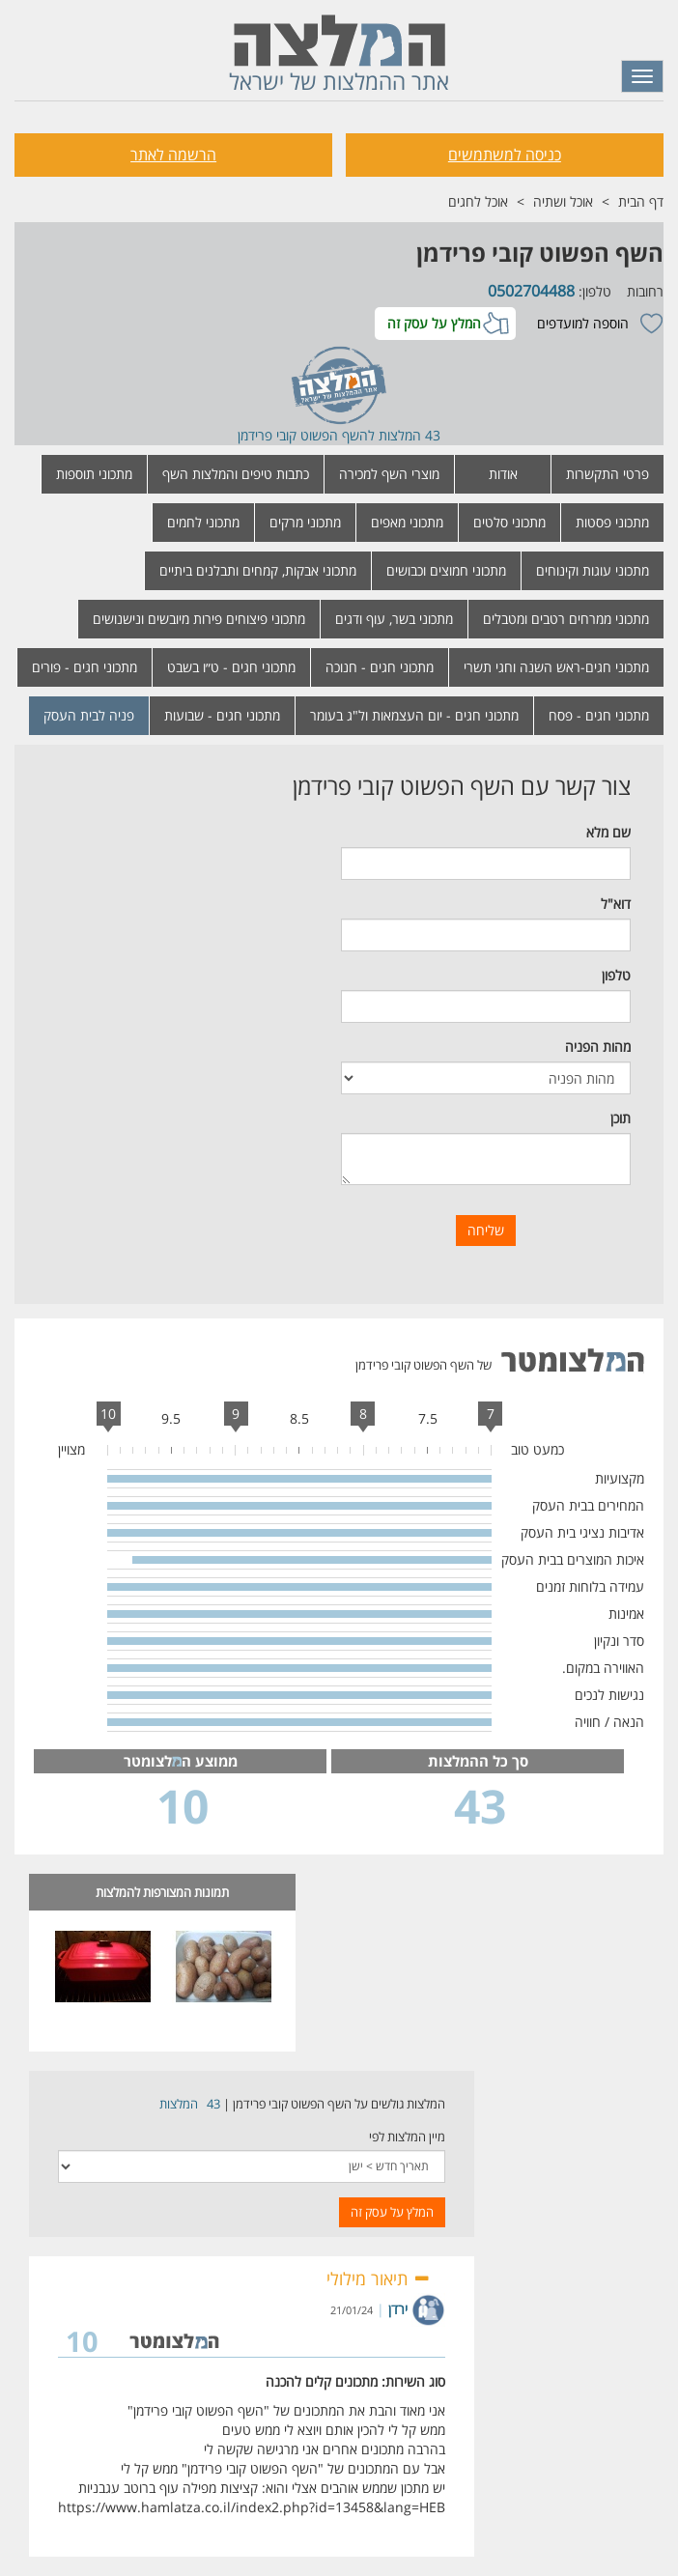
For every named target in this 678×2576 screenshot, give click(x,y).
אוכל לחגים (478, 201)
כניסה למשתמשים (504, 154)
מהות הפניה (598, 1046)
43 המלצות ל (404, 435)
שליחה (485, 1230)
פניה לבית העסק (88, 715)
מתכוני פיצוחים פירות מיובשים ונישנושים (199, 618)
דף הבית (641, 201)
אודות (503, 474)
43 (213, 2103)
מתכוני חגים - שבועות (222, 715)
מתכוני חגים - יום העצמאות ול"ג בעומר (414, 715)
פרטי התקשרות (607, 474)
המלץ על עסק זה (434, 323)
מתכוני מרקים (305, 522)
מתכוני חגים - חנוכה (379, 667)
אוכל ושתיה (563, 201)
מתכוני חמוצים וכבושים (446, 570)
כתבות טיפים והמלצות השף (235, 474)
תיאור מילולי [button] (378, 2278)
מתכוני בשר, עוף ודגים (394, 618)
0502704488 (531, 290)
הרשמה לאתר (173, 154)
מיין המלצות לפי (407, 2136)
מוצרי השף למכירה (389, 474)
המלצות (178, 2103)
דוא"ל (616, 903)
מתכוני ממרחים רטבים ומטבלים (566, 618)
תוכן (620, 1118)
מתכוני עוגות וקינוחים (592, 570)
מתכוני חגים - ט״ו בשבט (231, 667)
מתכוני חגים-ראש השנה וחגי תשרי (556, 667)
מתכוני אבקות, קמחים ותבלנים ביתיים (257, 570)
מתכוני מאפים (407, 522)
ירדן (398, 2309)
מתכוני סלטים (509, 522)
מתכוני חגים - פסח (599, 715)
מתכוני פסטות (612, 522)
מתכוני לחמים (203, 522)
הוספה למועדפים (583, 323)
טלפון (616, 975)
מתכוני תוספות (94, 474)
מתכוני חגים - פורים (84, 667)
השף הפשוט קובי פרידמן (540, 253)
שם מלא (608, 832)
